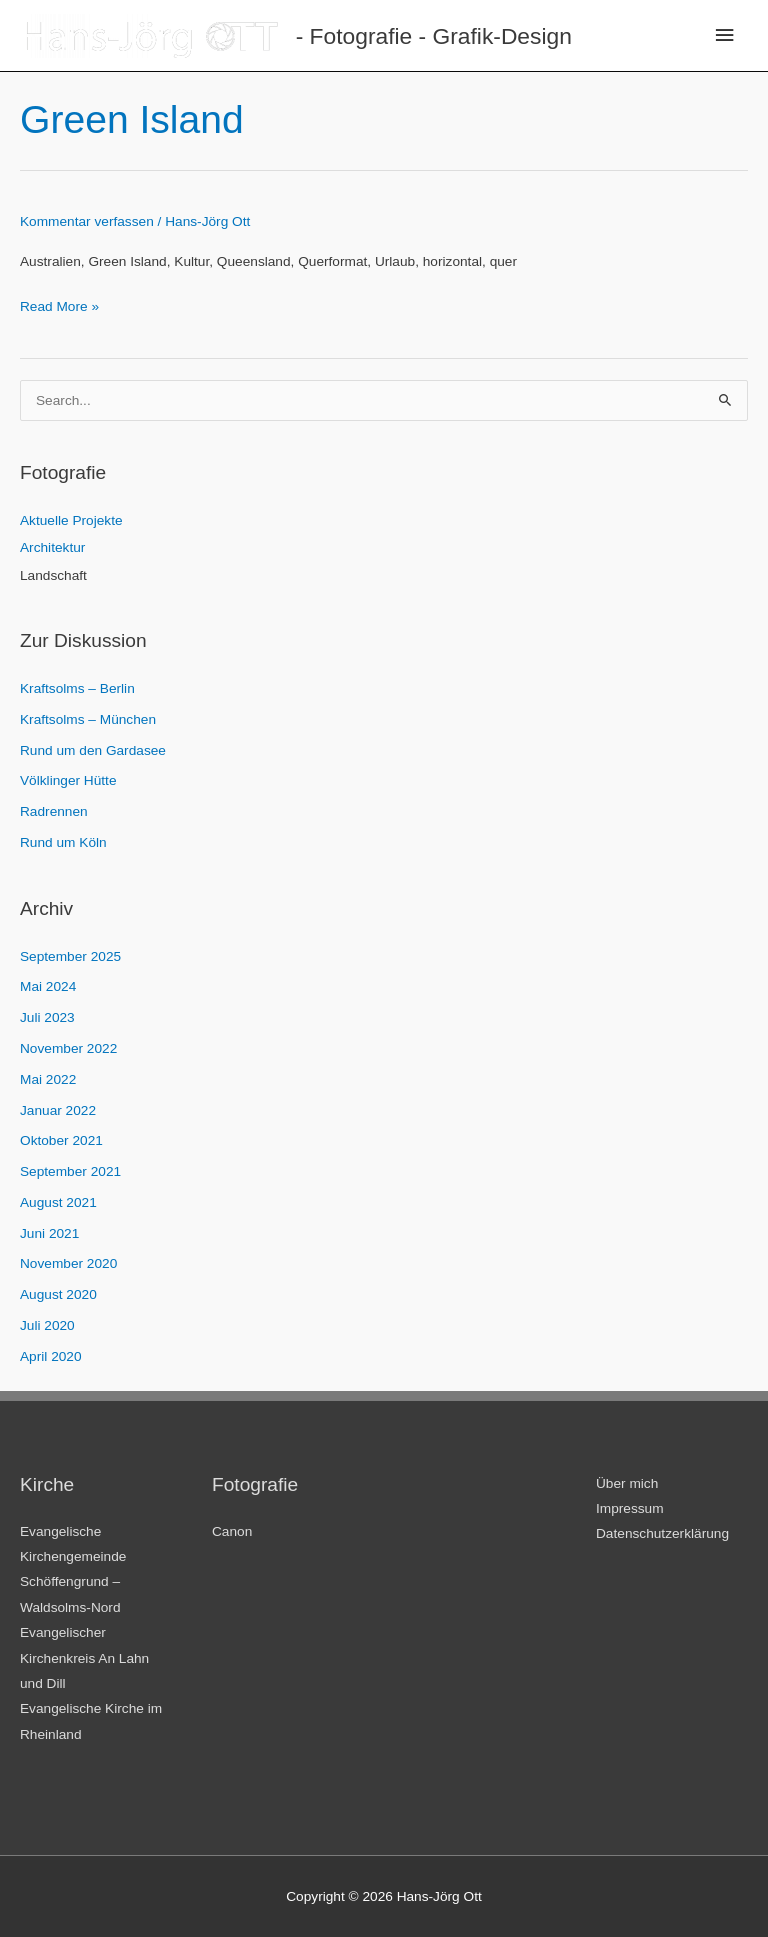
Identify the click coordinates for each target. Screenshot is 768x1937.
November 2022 (68, 1048)
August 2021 (58, 1202)
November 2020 (68, 1263)
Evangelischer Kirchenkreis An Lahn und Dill (84, 1658)
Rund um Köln (63, 842)
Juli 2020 (47, 1325)
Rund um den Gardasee (93, 750)
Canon (232, 1531)
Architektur (52, 547)
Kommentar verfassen (87, 221)
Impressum (630, 1508)
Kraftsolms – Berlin (77, 688)
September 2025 (70, 956)
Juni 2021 (49, 1233)
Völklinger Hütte (68, 780)
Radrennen (54, 811)
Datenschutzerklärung (662, 1533)
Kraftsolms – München (88, 719)
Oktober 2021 (61, 1140)
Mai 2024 (48, 986)
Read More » (59, 306)
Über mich (627, 1483)
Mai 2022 (48, 1079)
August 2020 (58, 1294)
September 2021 (70, 1171)
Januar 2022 (58, 1110)
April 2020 (51, 1356)
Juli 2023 (47, 1017)
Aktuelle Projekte (71, 520)
